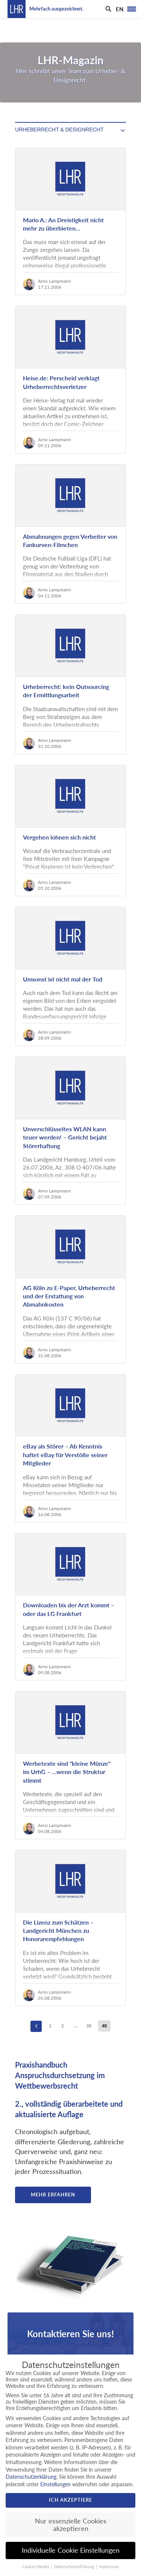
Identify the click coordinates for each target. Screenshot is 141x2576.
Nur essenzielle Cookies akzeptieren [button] (70, 2524)
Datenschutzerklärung (31, 2477)
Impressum (109, 2566)
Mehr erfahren (53, 2195)
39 (88, 2026)
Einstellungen (55, 2484)
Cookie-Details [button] (36, 2566)
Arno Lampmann (54, 281)
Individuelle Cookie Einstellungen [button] (71, 2550)
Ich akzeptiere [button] (70, 2500)
